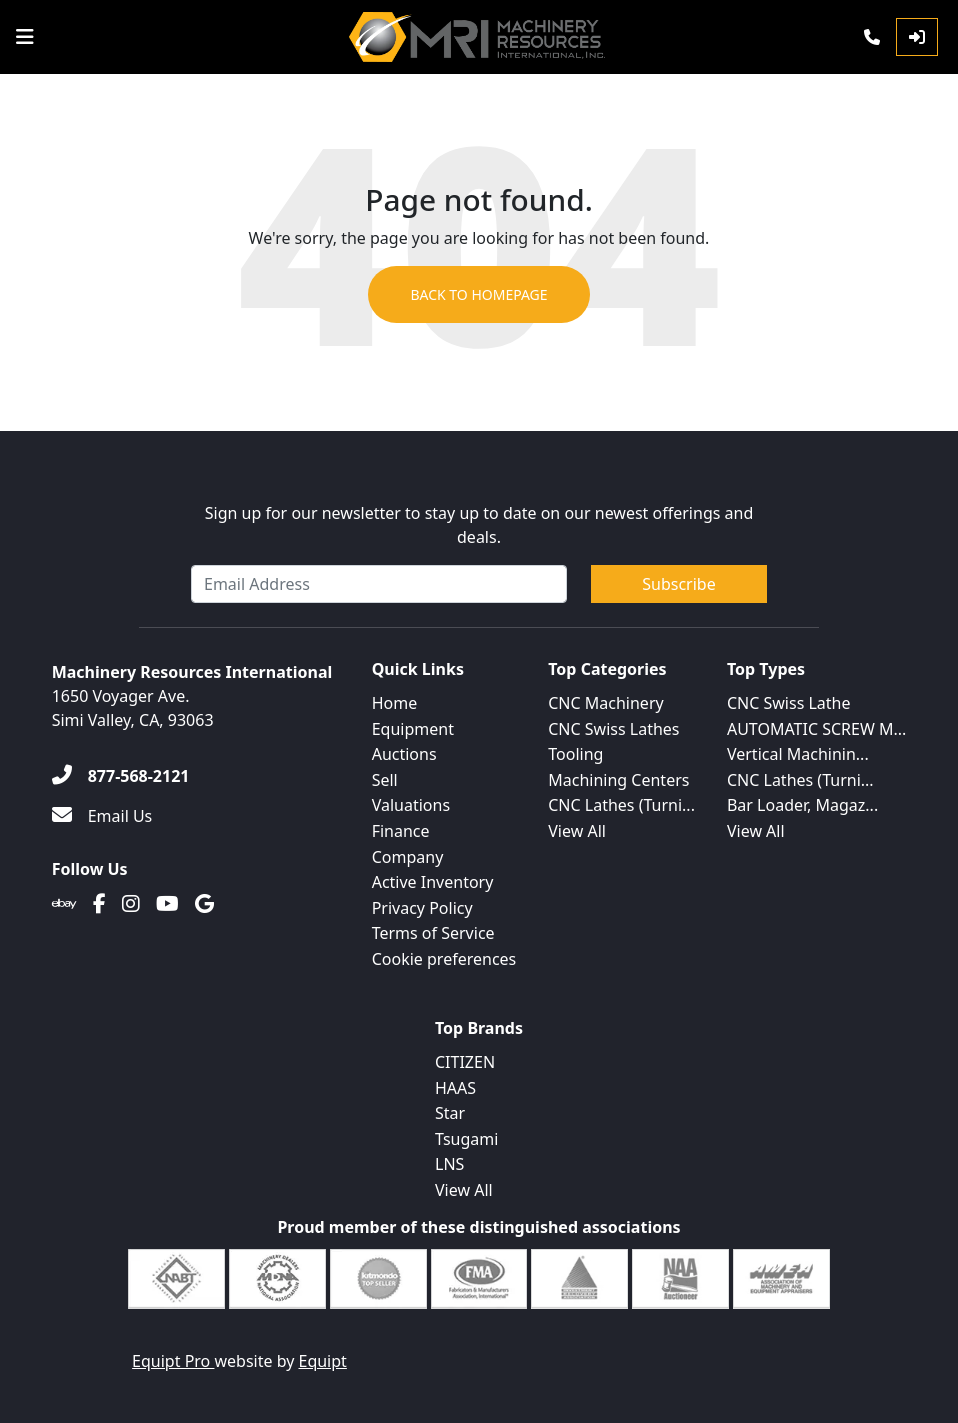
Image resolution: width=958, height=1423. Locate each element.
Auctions (404, 754)
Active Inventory (433, 882)
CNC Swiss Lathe (789, 703)
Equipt (323, 1361)
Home (395, 703)
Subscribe (678, 584)
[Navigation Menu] (25, 37)
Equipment (413, 729)
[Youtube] (167, 904)
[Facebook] (99, 904)
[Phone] (872, 37)
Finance (401, 831)
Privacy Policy (422, 908)
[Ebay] (64, 904)
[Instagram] (131, 904)
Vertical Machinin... (798, 754)
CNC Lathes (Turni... (621, 805)
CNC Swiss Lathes (613, 729)
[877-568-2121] (121, 776)
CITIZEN (465, 1062)
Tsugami (466, 1139)
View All (577, 831)
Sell (385, 780)
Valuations (411, 805)
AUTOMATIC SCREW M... (816, 729)
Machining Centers (618, 780)
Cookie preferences (444, 959)
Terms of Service (433, 933)
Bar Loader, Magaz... (802, 805)
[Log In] (917, 37)
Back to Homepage (478, 294)
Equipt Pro (173, 1361)
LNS (449, 1164)
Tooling (575, 754)
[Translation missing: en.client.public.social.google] (204, 904)
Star (450, 1113)
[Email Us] (102, 816)
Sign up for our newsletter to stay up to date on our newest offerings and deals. (479, 525)
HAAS (455, 1088)
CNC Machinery (605, 703)
